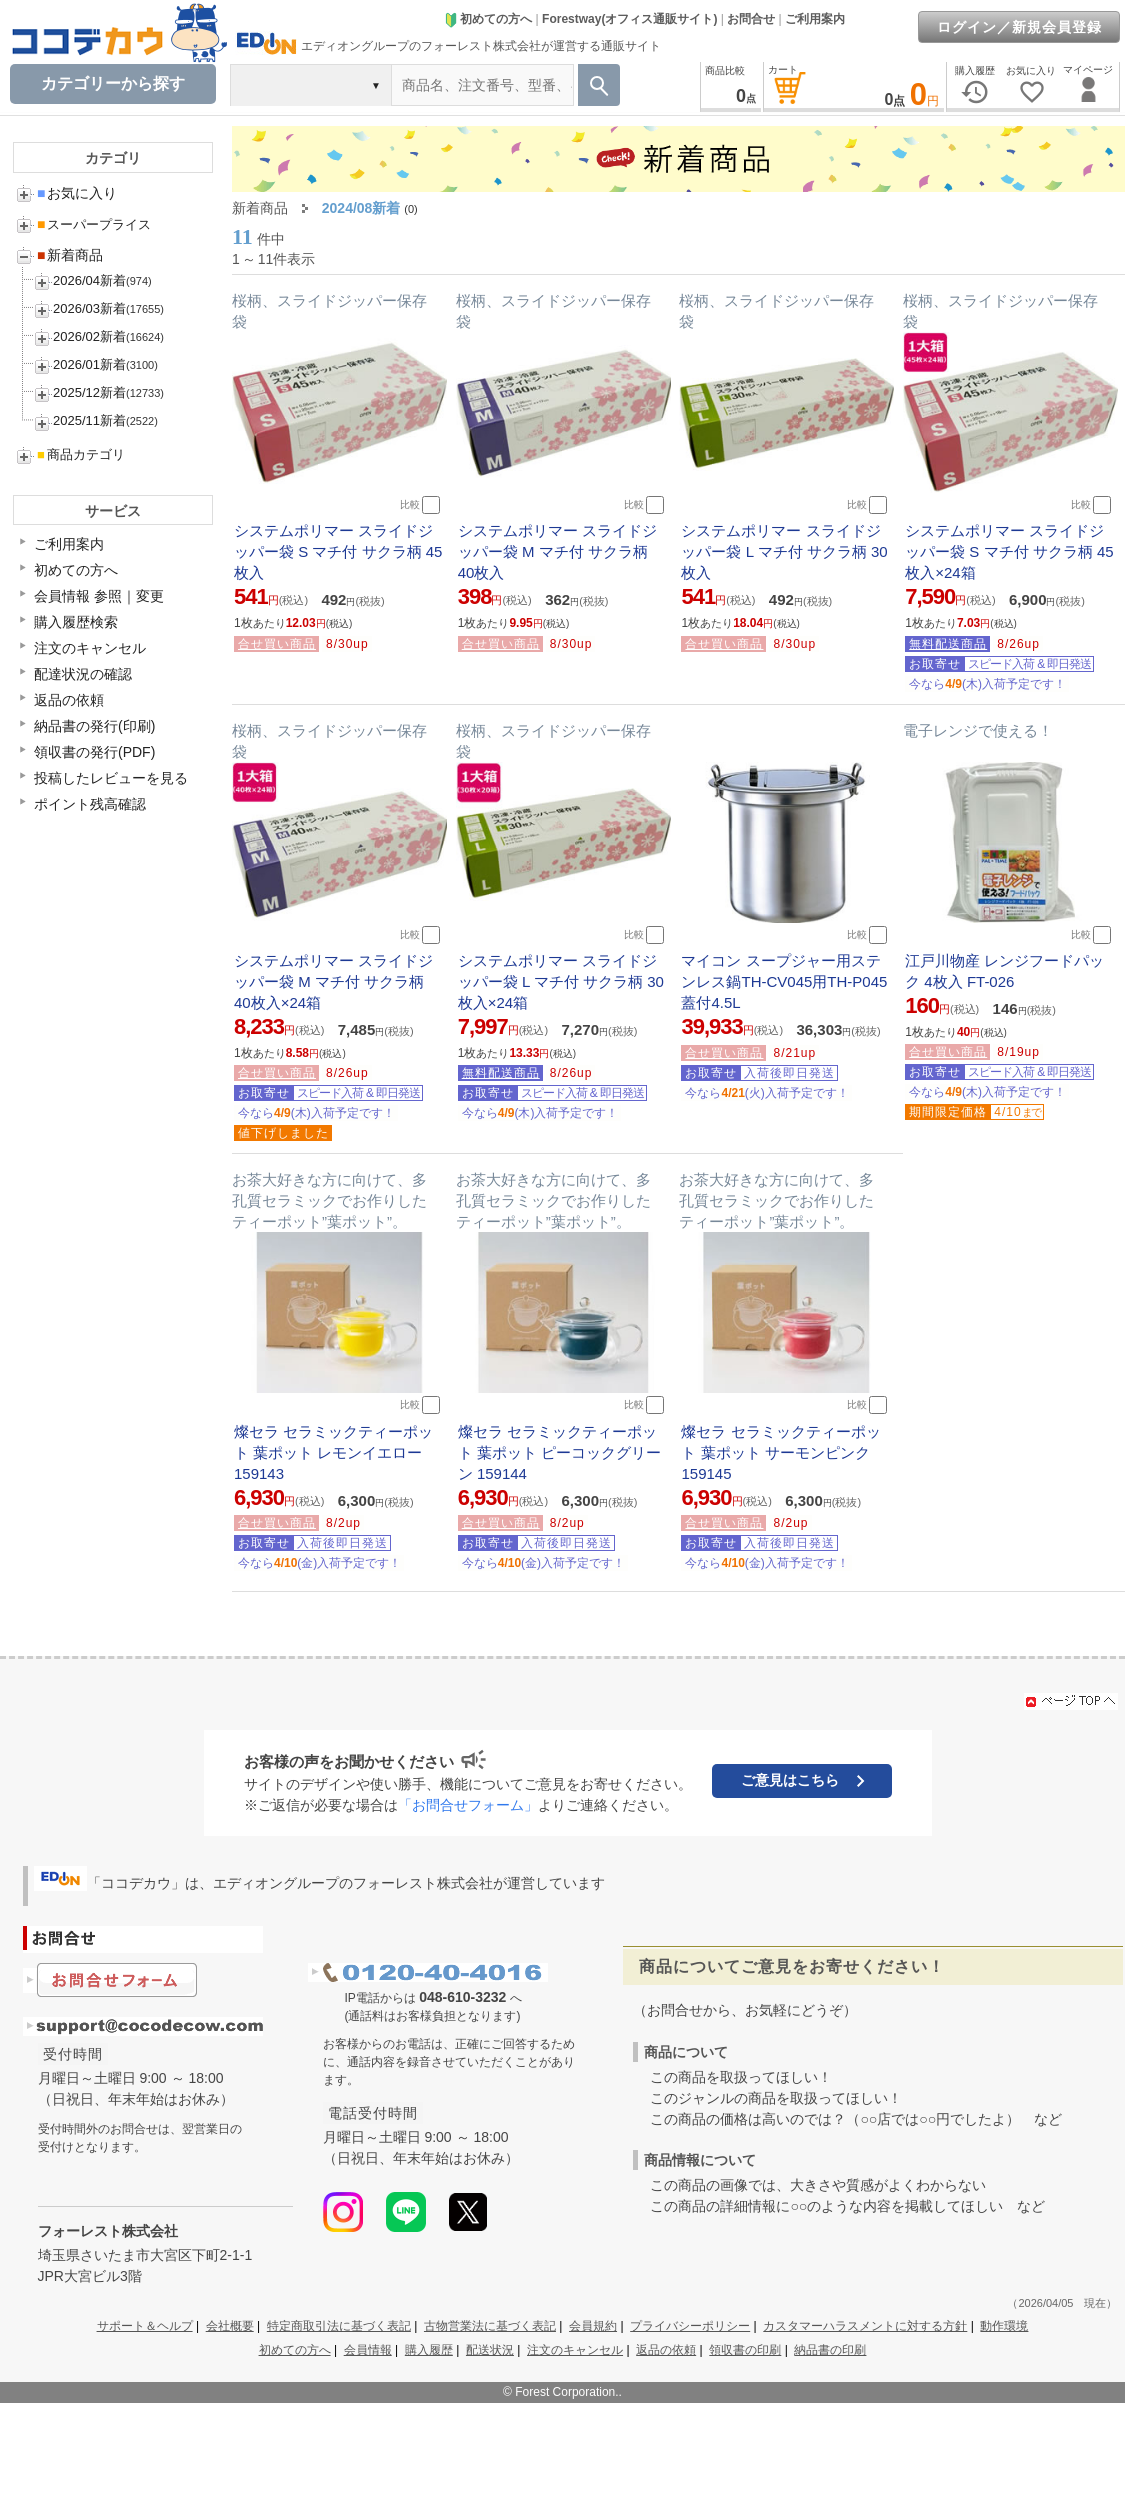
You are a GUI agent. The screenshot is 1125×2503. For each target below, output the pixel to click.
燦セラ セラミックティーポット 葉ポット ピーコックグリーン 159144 (559, 1452)
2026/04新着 (89, 280)
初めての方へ (488, 19)
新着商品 (70, 255)
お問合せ (751, 19)
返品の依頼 (69, 700)
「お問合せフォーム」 (468, 1805)
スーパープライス (94, 224)
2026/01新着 (89, 364)
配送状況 (490, 2350)
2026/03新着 (89, 308)
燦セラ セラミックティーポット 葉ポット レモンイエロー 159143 (333, 1452)
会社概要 (230, 2326)
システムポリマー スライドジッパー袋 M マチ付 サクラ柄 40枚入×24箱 (333, 981)
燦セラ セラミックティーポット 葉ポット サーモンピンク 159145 (780, 1452)
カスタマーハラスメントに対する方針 (865, 2326)
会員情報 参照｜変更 (99, 596)
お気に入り (77, 193)
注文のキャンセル (90, 648)
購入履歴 (429, 2350)
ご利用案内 (815, 19)
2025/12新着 (89, 392)
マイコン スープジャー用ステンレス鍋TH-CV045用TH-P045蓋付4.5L (784, 981)
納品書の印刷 (830, 2350)
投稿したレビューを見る (111, 778)
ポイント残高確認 (90, 804)
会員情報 (368, 2350)
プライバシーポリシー (690, 2326)
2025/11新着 (89, 420)
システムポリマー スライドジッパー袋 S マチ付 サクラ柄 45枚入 (338, 551)
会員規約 (593, 2326)
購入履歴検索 (76, 622)
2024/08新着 (361, 208)
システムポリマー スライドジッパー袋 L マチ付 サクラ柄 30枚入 (784, 551)
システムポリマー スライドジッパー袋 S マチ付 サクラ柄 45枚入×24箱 (1009, 551)
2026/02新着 (89, 336)
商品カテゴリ (81, 454)
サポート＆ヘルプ (145, 2326)
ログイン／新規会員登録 (1019, 27)
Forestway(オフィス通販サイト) (629, 19)
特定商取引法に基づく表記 (339, 2326)
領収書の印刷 (745, 2350)
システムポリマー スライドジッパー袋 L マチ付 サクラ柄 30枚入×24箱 (561, 981)
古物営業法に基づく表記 (490, 2326)
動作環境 (1004, 2326)
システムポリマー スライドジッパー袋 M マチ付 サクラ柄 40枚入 (557, 551)
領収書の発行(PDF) (94, 752)
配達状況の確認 (83, 674)
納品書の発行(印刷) (94, 726)
